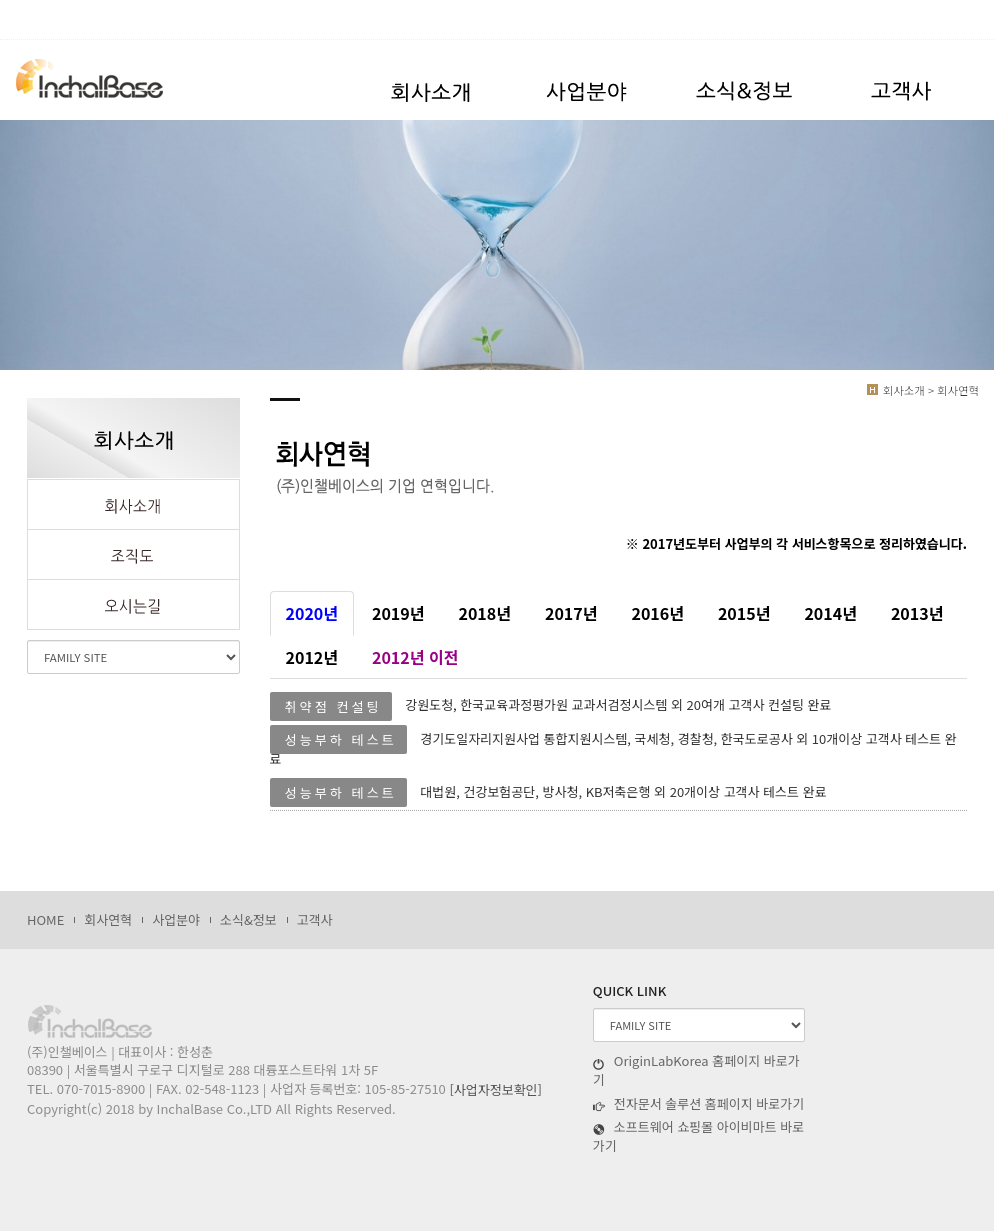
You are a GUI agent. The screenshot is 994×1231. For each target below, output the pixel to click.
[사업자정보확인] (495, 1089)
